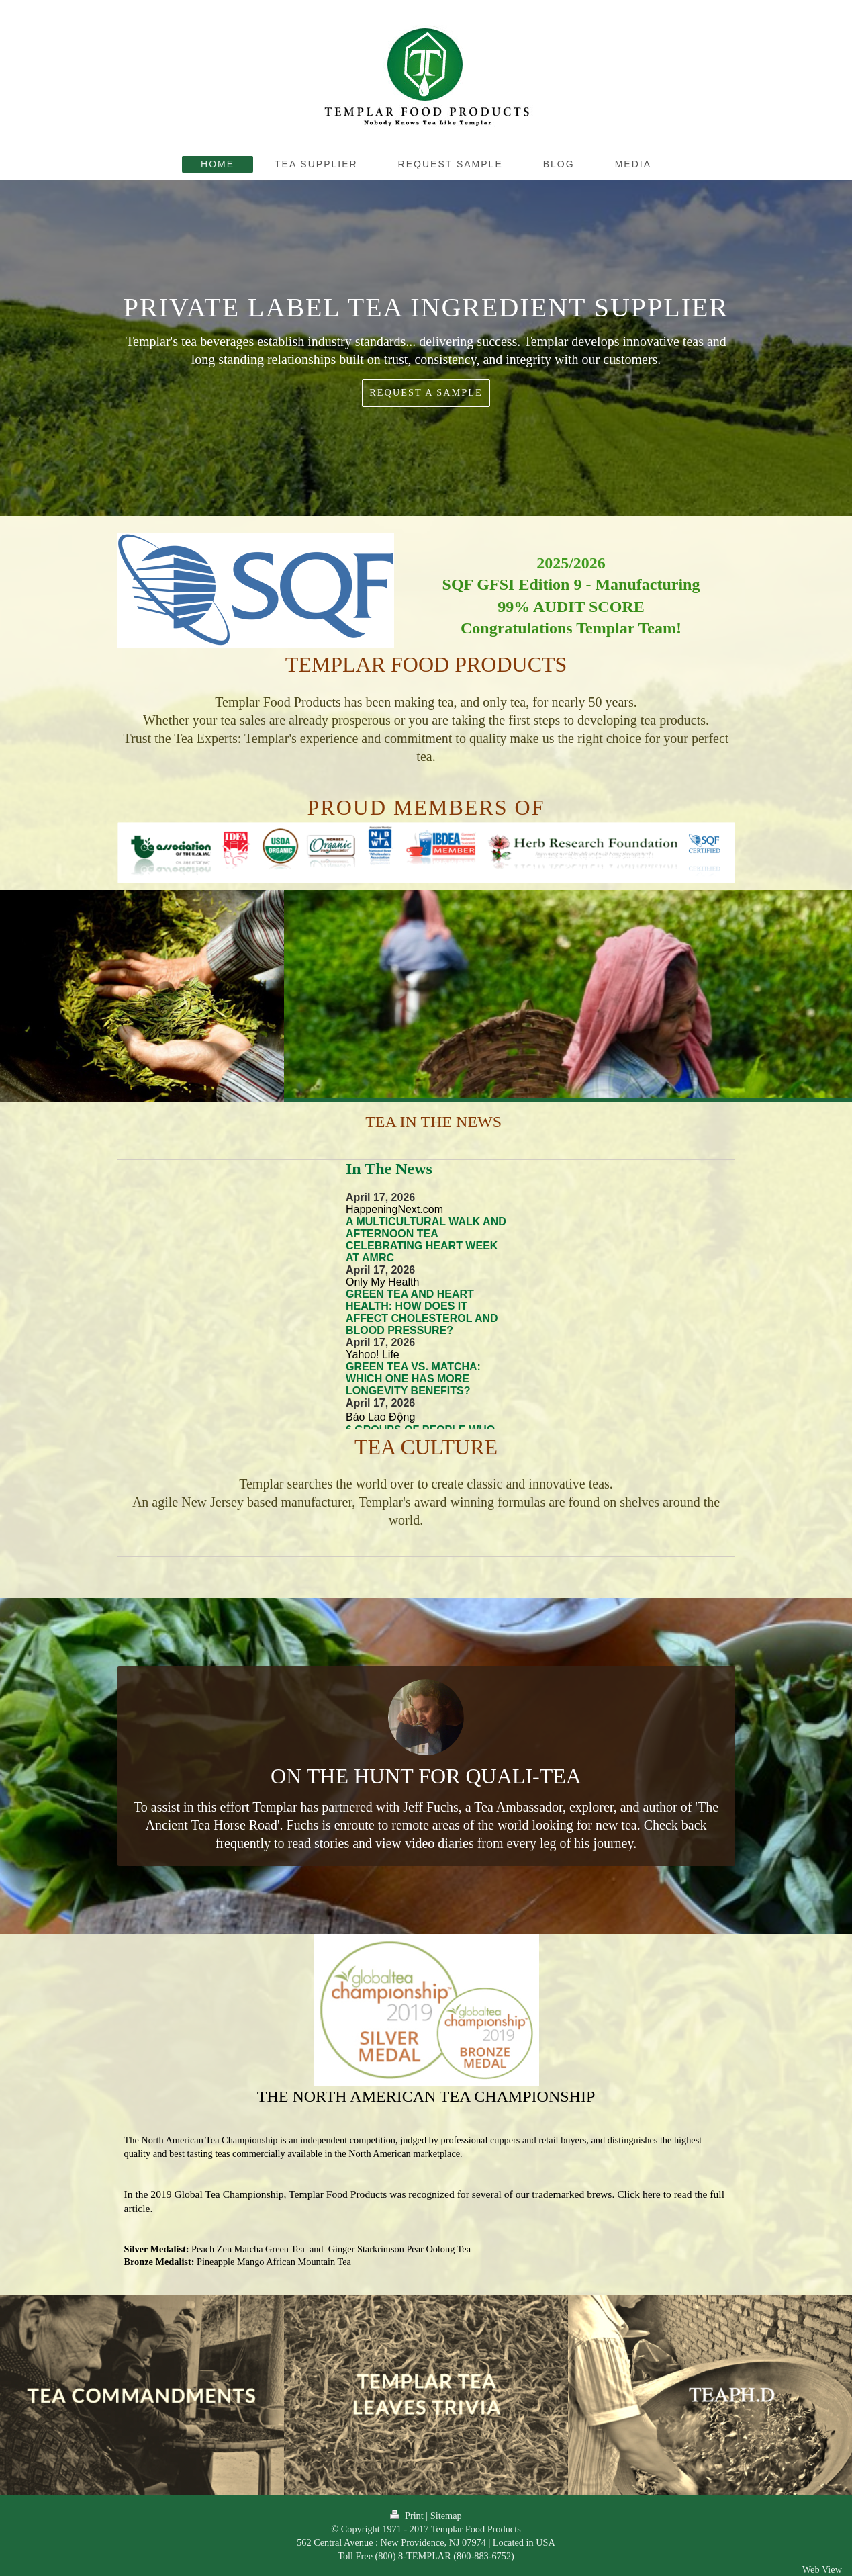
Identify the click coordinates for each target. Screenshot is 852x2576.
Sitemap (446, 2515)
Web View (822, 2569)
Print (408, 2515)
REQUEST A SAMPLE (425, 392)
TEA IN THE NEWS (432, 1121)
